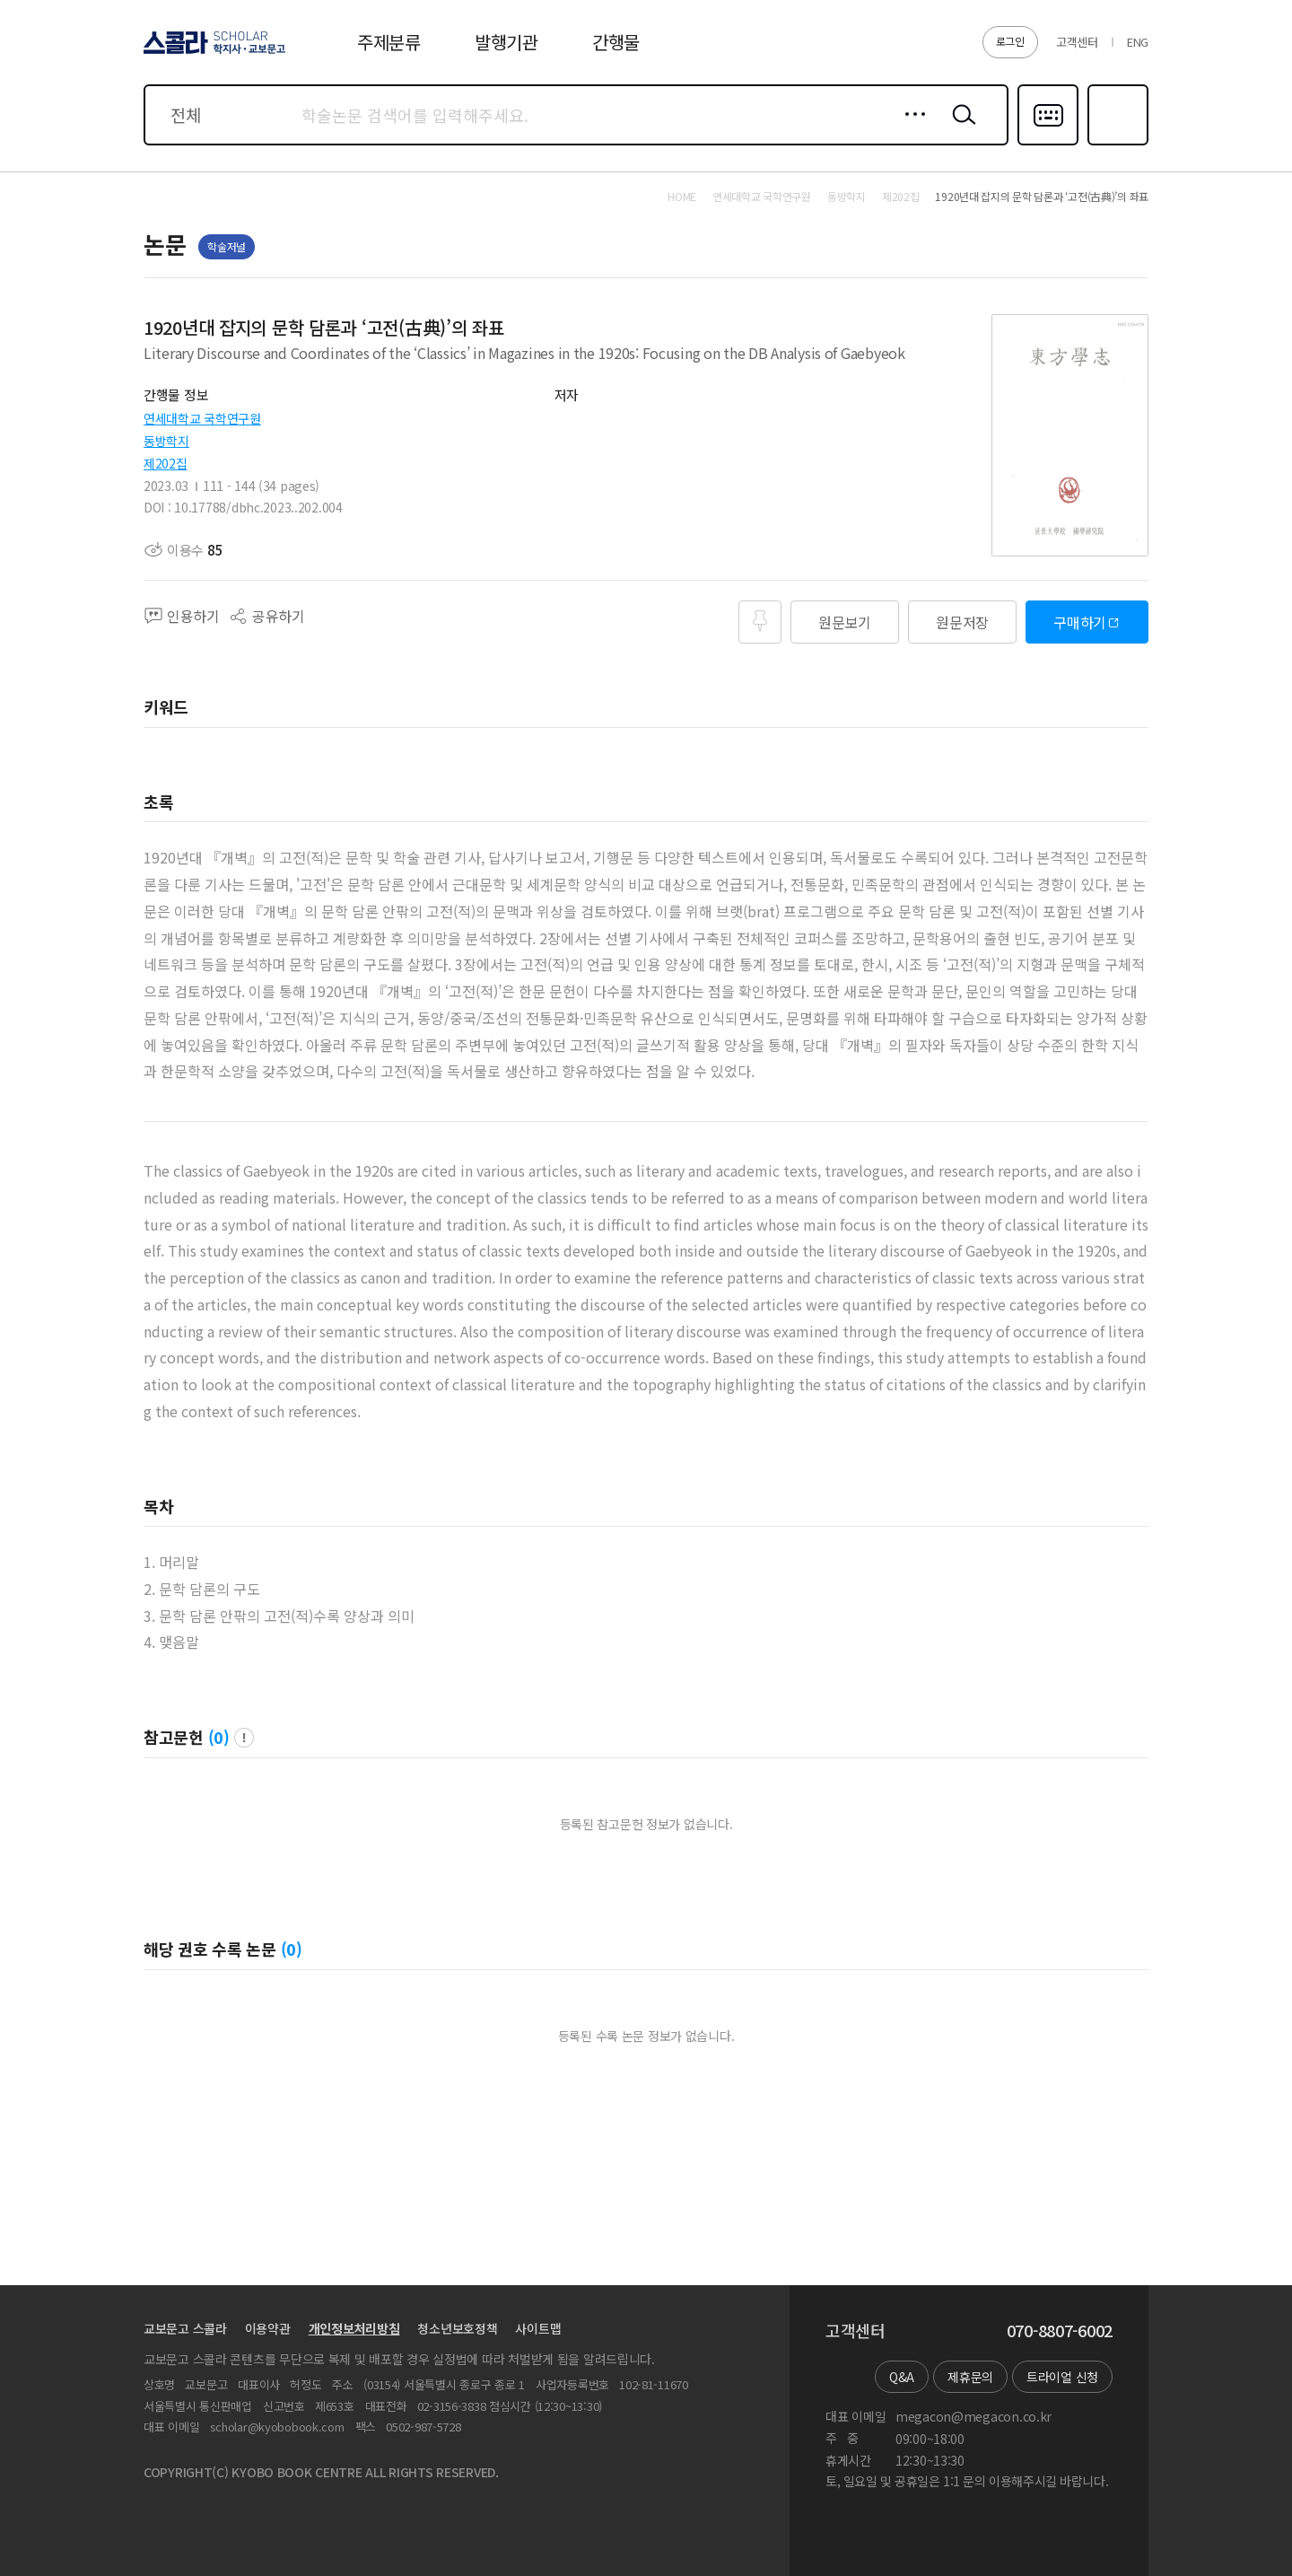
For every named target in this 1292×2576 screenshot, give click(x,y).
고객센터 (1077, 41)
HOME (682, 196)
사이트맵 (538, 2328)
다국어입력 (1048, 143)
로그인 (1010, 40)
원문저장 (962, 622)
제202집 (166, 463)
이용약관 (268, 2328)
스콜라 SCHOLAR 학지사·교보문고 (212, 53)
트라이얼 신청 (1062, 2377)
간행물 (616, 42)
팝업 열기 (244, 1738)
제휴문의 (970, 2377)
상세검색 (910, 128)
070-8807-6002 (1060, 2331)
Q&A (901, 2377)
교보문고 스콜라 (185, 2328)
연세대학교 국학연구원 (202, 418)
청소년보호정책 (457, 2328)
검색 (960, 128)
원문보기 (844, 622)
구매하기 (1079, 622)
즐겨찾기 (1115, 143)
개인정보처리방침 (354, 2328)
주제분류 (389, 42)
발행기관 (506, 42)
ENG (1137, 41)
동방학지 (166, 441)
